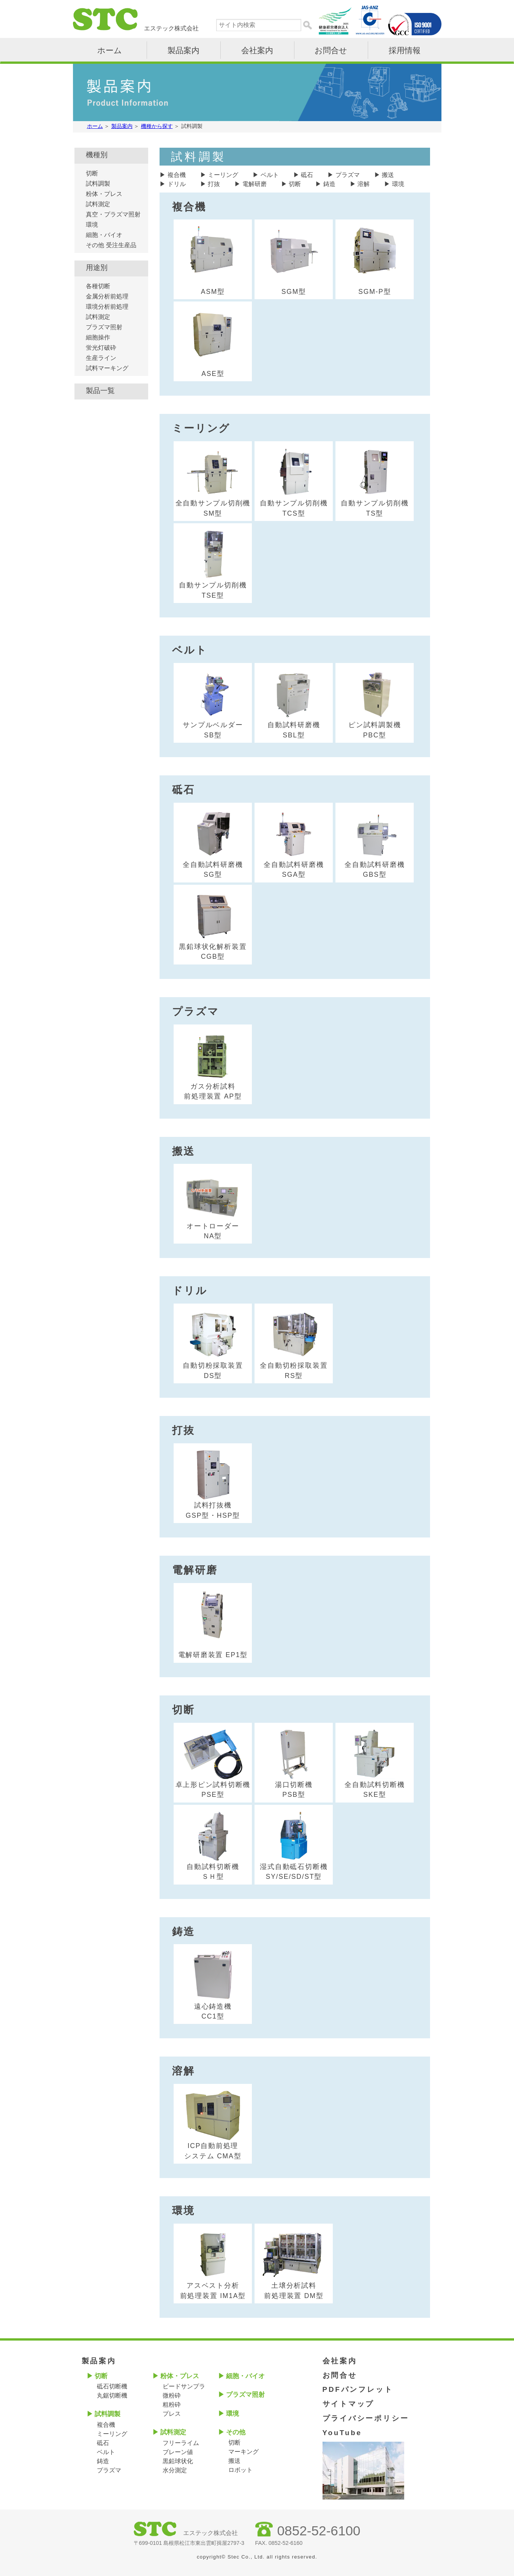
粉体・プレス (104, 194)
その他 (235, 2432)
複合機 (177, 175)
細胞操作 (98, 337)
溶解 (363, 184)
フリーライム (181, 2443)
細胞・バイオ (104, 235)
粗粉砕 (172, 2404)
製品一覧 (100, 391)
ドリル (177, 184)
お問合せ (331, 50)
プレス (172, 2413)
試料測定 (98, 204)
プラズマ (347, 175)
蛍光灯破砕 (101, 347)
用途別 (97, 267)
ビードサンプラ (184, 2386)
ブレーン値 (178, 2452)
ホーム (109, 50)
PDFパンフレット (358, 2389)
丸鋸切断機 (112, 2395)
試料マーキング (107, 368)
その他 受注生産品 (111, 245)
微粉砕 (172, 2395)
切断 (295, 184)
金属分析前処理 (107, 296)
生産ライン (101, 358)
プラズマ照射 (104, 327)
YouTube (342, 2433)
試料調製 (98, 183)
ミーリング (223, 175)
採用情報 (405, 50)
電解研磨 (254, 184)
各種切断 (98, 286)
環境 (398, 184)
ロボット (240, 2470)
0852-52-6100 (319, 2530)
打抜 (214, 184)
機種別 (97, 155)
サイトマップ (349, 2404)
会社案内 (257, 50)
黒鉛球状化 (178, 2461)
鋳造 (329, 184)
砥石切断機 (112, 2386)
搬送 (388, 175)
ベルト (270, 175)
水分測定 (175, 2470)
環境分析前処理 (107, 306)
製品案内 (183, 50)
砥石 (307, 175)
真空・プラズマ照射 (113, 214)
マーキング (243, 2451)
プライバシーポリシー (366, 2418)
